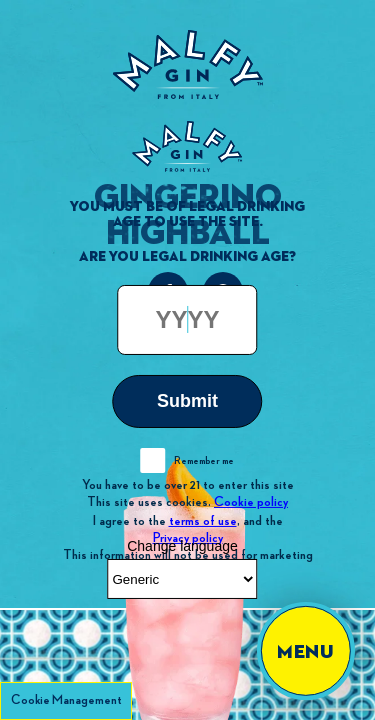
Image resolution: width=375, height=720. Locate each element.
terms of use (203, 520)
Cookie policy (251, 502)
